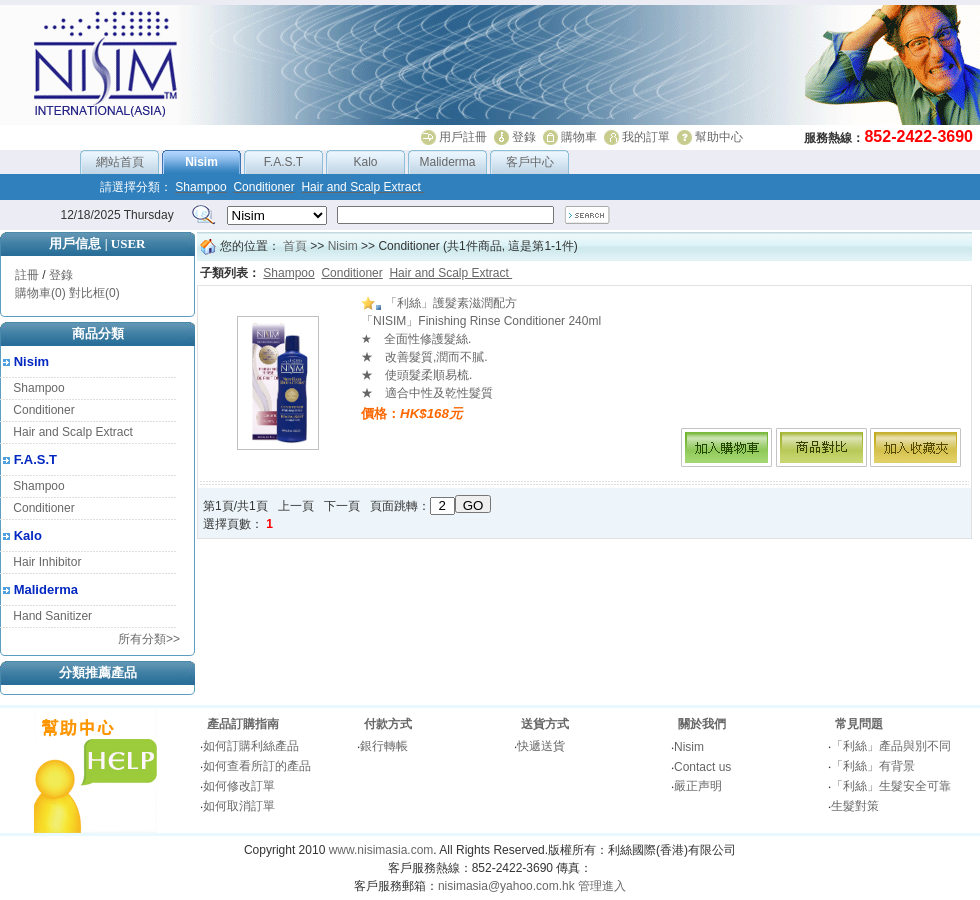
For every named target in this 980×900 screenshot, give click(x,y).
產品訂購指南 (243, 724)
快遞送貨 (541, 746)
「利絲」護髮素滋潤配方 (439, 303)
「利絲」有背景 (873, 766)
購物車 (579, 137)
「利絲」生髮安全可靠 (891, 786)
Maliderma (447, 162)
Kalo (365, 162)
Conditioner (43, 410)
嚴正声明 (698, 786)
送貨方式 (545, 724)
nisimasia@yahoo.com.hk (506, 886)
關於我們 (702, 724)
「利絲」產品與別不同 (891, 746)
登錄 (524, 137)
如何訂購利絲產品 (251, 746)
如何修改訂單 (239, 786)
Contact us (702, 767)
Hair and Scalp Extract (72, 432)
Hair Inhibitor (47, 562)
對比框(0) (94, 293)
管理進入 (602, 886)
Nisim (31, 361)
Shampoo (38, 388)
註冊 (27, 275)
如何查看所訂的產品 (257, 766)
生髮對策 (855, 806)
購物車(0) (40, 293)
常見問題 (859, 724)
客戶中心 (530, 162)
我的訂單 (646, 137)
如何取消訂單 (239, 806)
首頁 (295, 246)
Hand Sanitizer (52, 616)
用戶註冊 (463, 137)
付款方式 (388, 724)
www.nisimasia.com (381, 850)
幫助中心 (719, 137)
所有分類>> (149, 639)
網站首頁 (120, 162)
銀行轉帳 (384, 746)
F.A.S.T (283, 162)
